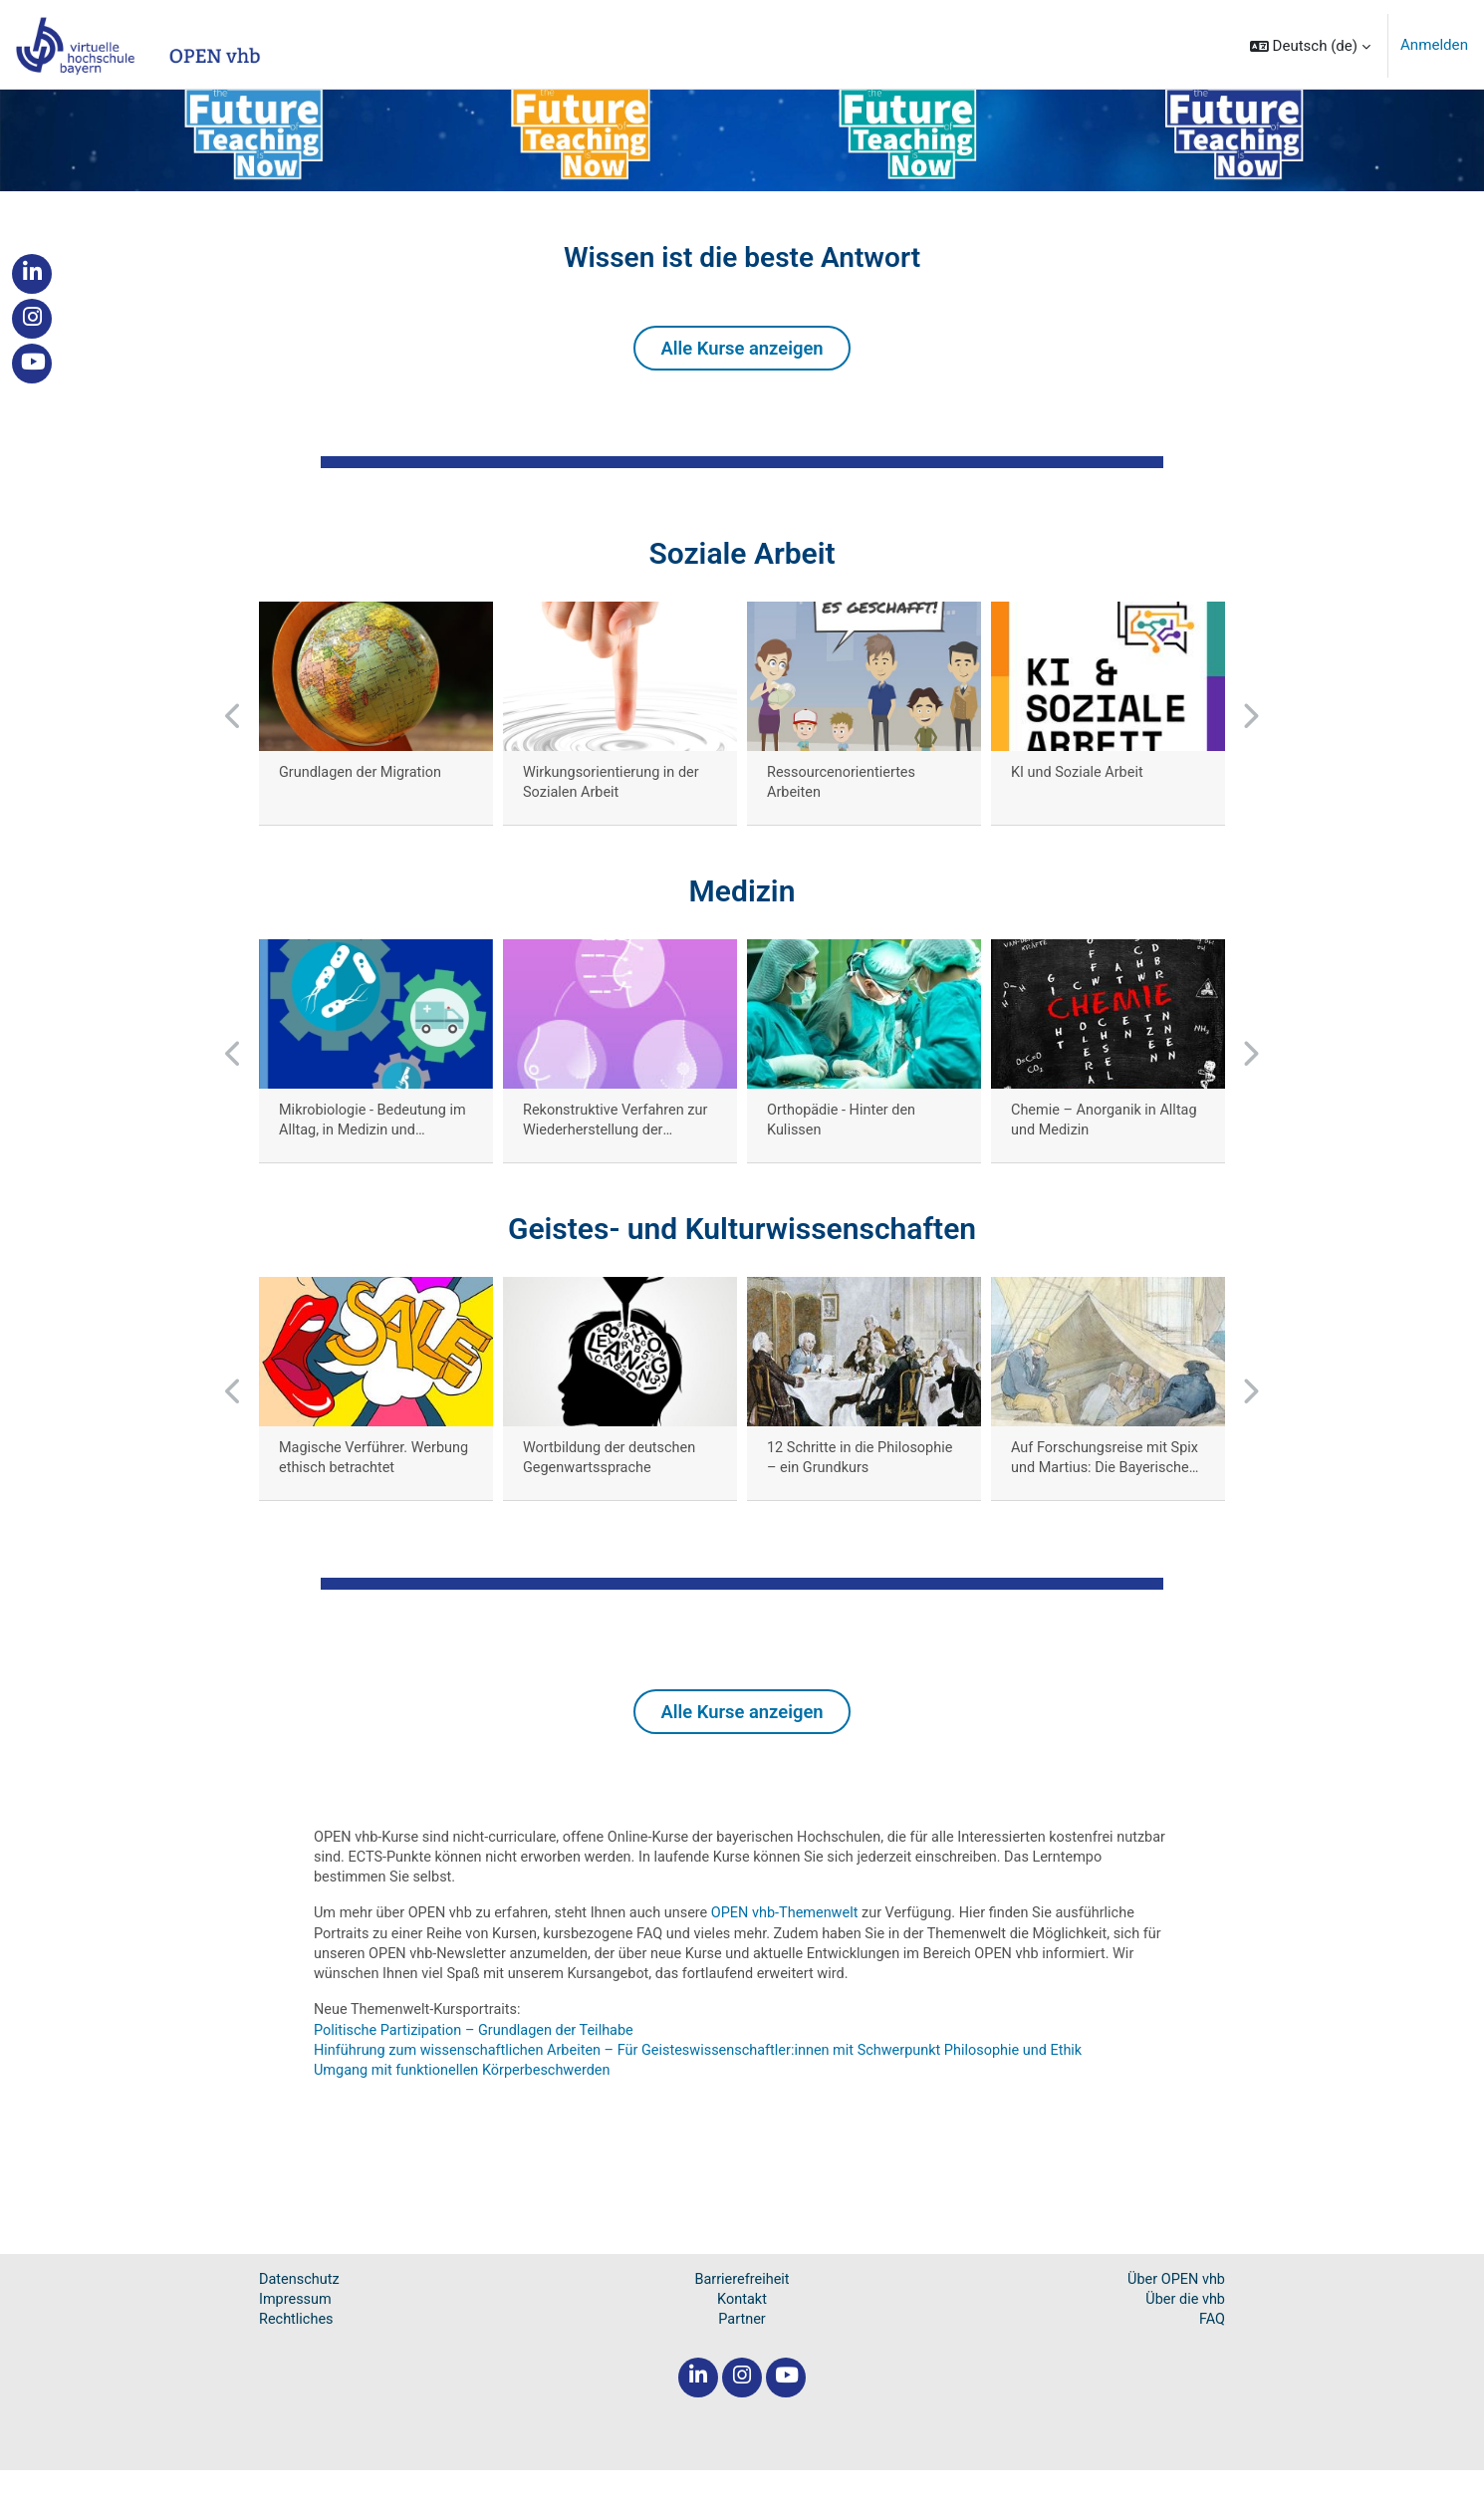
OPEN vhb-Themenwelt (802, 1941)
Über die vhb (1183, 2335)
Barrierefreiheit (742, 2314)
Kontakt (742, 2335)
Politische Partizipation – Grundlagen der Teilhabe (479, 2062)
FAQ (1211, 2356)
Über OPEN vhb (1174, 2314)
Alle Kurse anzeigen (741, 366)
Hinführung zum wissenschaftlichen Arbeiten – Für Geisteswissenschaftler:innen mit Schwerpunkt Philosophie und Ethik (712, 2083)
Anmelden (1434, 45)
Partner (741, 2356)
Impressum (296, 2335)
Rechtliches (297, 2356)
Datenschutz (301, 2314)
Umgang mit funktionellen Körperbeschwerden (467, 2104)
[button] (1310, 46)
